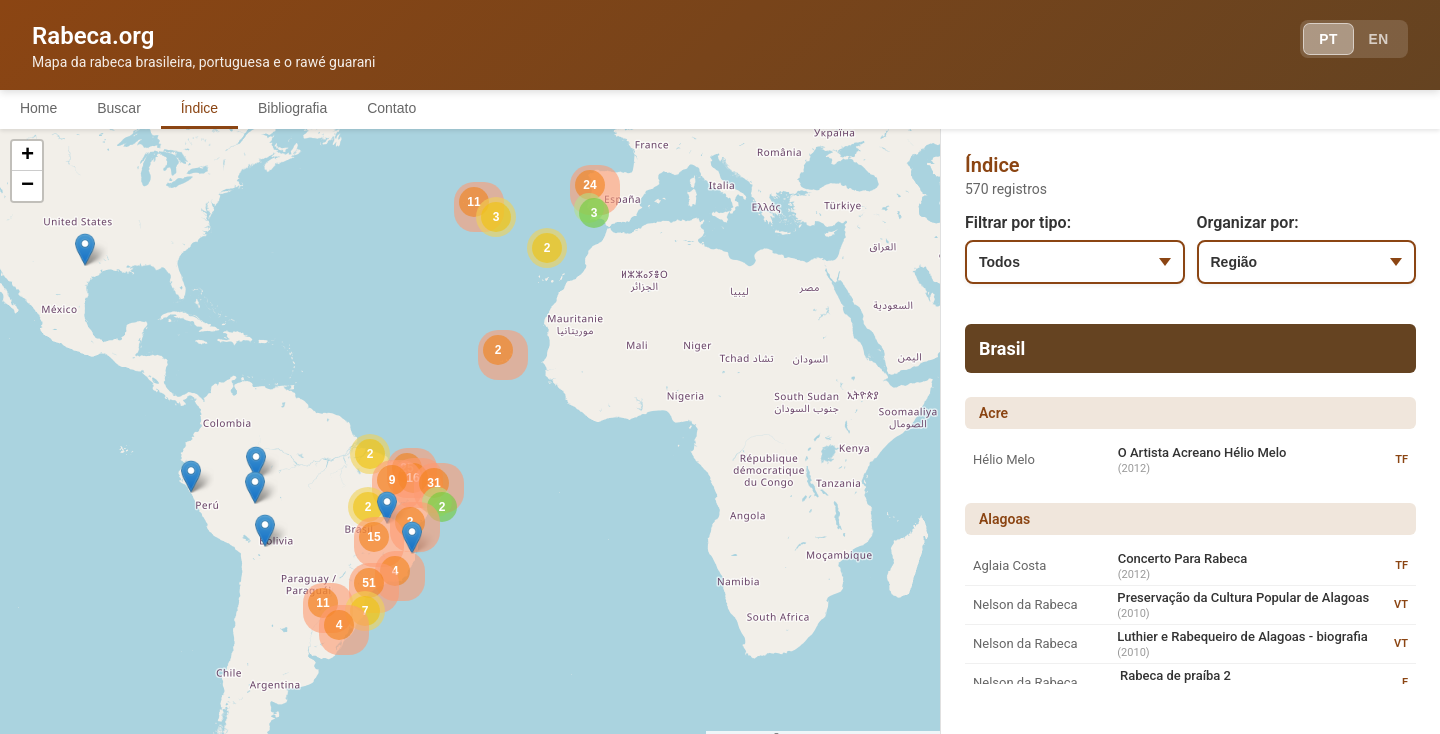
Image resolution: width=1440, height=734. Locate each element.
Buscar (119, 108)
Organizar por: (1248, 222)
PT (1326, 40)
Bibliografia (292, 108)
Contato (392, 108)
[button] (256, 462)
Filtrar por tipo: (1018, 222)
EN (1378, 40)
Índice (199, 108)
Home (38, 108)
